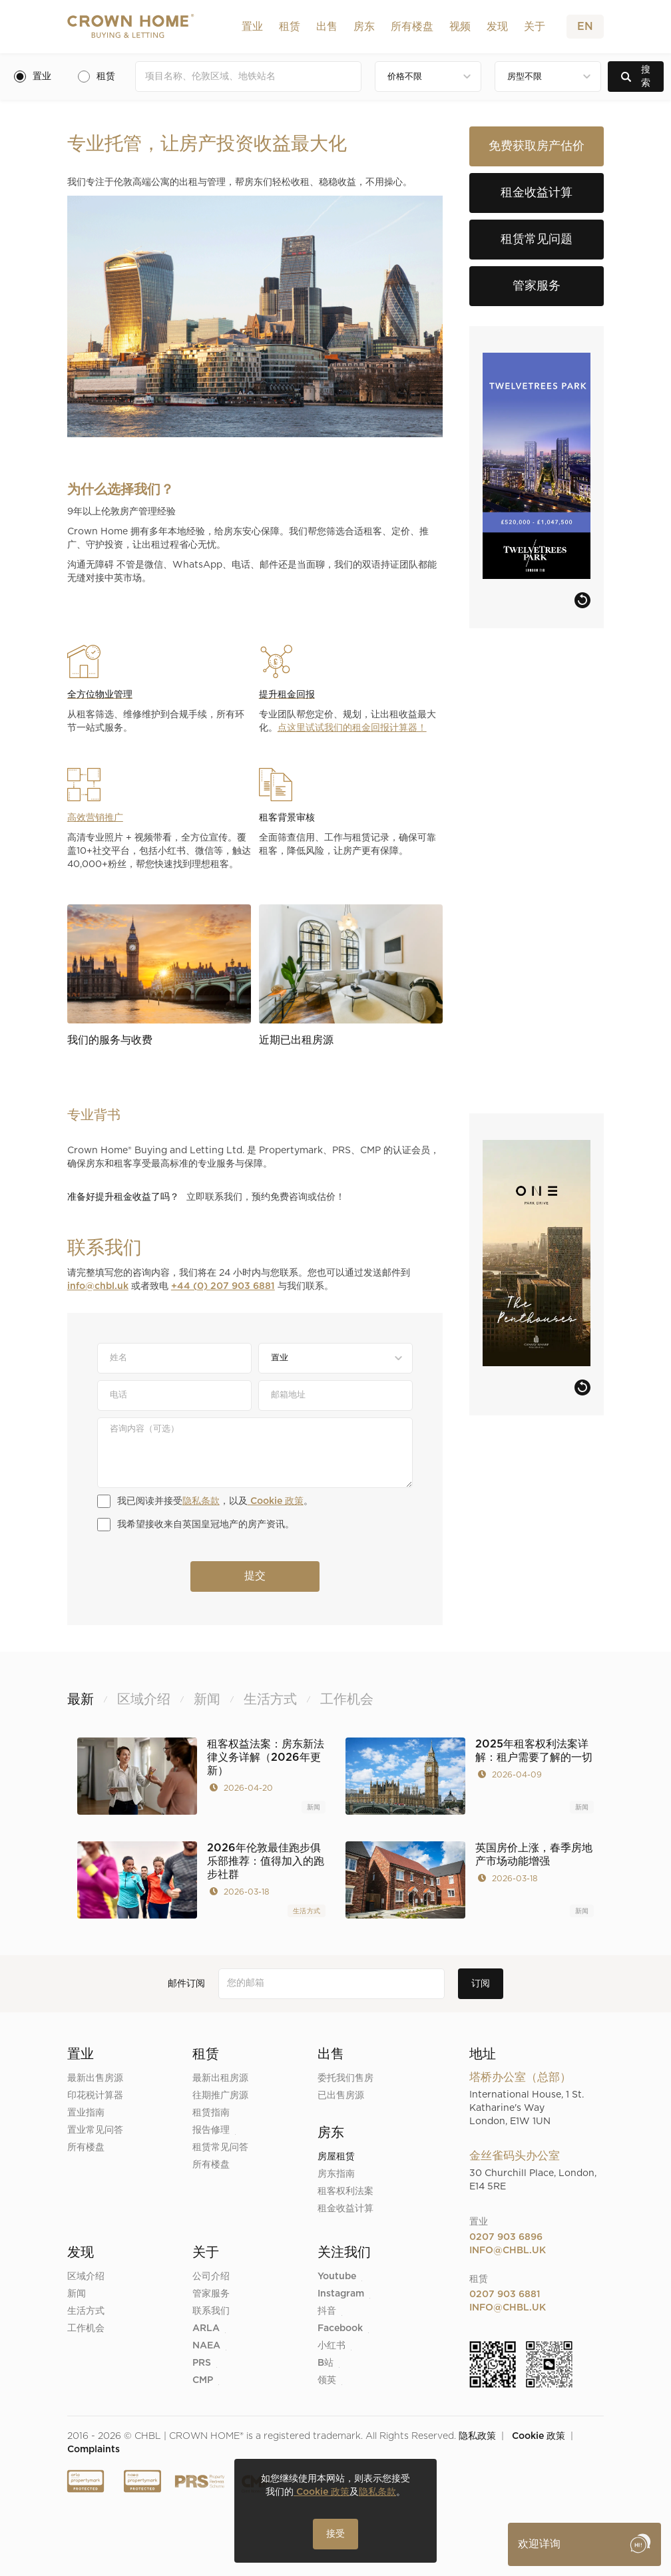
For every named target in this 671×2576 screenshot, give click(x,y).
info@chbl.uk (97, 1286)
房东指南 (336, 2174)
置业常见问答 (95, 2130)
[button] (252, 26)
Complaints (93, 2449)
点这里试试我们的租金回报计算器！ (352, 728)
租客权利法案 (345, 2191)
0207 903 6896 (506, 2237)
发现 (497, 26)
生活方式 (306, 1911)
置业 (252, 26)
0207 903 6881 (505, 2294)
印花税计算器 (95, 2095)
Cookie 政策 (276, 1501)
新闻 (313, 1807)
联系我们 (211, 2311)
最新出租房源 (220, 2078)
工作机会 (86, 2328)
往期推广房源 (220, 2095)
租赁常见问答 (220, 2147)
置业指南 (86, 2112)
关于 (534, 26)
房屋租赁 (336, 2156)
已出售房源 (341, 2095)
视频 (460, 26)
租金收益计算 (345, 2208)
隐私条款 (201, 1501)
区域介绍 (86, 2276)
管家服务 (211, 2294)
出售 (326, 26)
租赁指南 (211, 2112)
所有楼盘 (412, 26)
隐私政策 (477, 2436)
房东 (364, 26)
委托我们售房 (345, 2078)
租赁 (289, 26)
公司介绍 (211, 2276)
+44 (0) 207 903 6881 (223, 1286)
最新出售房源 (95, 2078)
